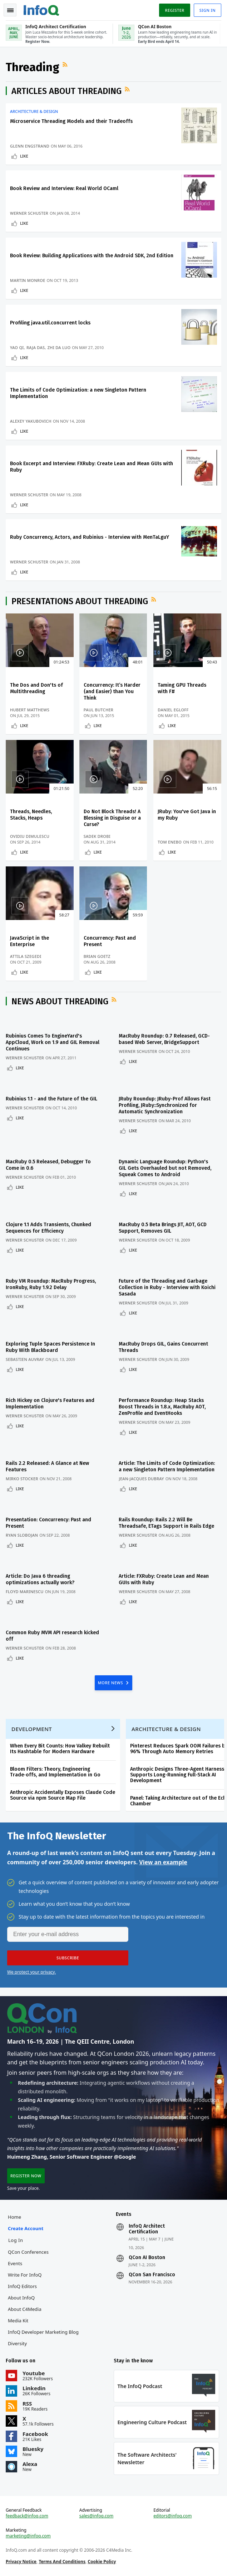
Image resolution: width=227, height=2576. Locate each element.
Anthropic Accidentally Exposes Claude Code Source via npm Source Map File (62, 1795)
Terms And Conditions (62, 2561)
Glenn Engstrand (29, 146)
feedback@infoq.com (27, 2516)
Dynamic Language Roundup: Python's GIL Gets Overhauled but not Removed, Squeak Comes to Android (165, 1168)
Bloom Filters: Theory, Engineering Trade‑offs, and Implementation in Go (55, 1772)
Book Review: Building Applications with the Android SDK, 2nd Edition (91, 256)
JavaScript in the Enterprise (29, 941)
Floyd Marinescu (25, 1591)
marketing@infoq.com (28, 2536)
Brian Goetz (97, 956)
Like (24, 156)
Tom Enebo (170, 842)
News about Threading (59, 1001)
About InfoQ (21, 2297)
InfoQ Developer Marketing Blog (43, 2332)
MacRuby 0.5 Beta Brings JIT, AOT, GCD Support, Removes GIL (163, 1228)
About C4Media (24, 2309)
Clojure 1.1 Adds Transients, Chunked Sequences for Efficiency (48, 1228)
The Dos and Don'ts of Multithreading (36, 688)
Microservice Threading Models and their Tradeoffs (71, 121)
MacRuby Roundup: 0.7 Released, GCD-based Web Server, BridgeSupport (164, 1039)
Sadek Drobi (97, 836)
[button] (67, 1957)
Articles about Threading (66, 91)
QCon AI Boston (147, 2258)
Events (15, 2263)
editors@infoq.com (172, 2516)
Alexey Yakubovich (30, 421)
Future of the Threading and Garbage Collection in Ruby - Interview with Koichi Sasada (167, 1287)
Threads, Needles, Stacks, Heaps (31, 815)
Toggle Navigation (10, 10)
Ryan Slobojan (22, 1535)
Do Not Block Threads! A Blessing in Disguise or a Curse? (112, 818)
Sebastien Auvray (25, 1359)
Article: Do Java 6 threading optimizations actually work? (40, 1579)
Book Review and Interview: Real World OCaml (64, 188)
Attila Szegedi (25, 956)
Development (31, 1728)
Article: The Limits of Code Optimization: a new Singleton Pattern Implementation (167, 1466)
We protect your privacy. (31, 1972)
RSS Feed (66, 64)
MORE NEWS (111, 1682)
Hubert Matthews (29, 709)
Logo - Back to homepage (41, 9)
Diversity (17, 2343)
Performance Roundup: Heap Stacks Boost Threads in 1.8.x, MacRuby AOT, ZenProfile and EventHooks (162, 1406)
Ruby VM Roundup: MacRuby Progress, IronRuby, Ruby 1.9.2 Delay (51, 1284)
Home (14, 2217)
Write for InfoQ (24, 2275)
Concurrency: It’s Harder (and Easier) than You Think (112, 691)
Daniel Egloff (173, 709)
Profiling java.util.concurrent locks (50, 323)
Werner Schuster (29, 213)
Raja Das (35, 347)
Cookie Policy (102, 2561)
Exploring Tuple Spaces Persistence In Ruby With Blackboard (50, 1347)
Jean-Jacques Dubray (141, 1478)
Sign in (207, 10)
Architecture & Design (34, 111)
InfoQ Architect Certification (147, 2229)
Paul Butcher (98, 709)
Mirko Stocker (22, 1478)
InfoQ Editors (22, 2286)
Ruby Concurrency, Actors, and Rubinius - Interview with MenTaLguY (89, 537)
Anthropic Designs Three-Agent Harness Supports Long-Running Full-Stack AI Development (177, 1775)
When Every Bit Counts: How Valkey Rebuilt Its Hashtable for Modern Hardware (60, 1749)
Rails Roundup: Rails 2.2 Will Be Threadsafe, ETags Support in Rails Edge (166, 1523)
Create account (25, 2228)
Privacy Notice (21, 2561)
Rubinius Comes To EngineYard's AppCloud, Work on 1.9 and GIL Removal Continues (52, 1042)
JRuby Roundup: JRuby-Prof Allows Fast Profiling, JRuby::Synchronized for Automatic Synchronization (165, 1105)
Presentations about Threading (79, 601)
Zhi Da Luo (59, 347)
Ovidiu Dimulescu (29, 836)
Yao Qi (17, 347)
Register (174, 10)
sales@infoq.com (96, 2516)
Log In (15, 2240)
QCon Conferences (28, 2252)
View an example (163, 1862)
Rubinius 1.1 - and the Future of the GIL (51, 1099)
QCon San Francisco (152, 2275)
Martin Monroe (27, 280)
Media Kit (18, 2320)
